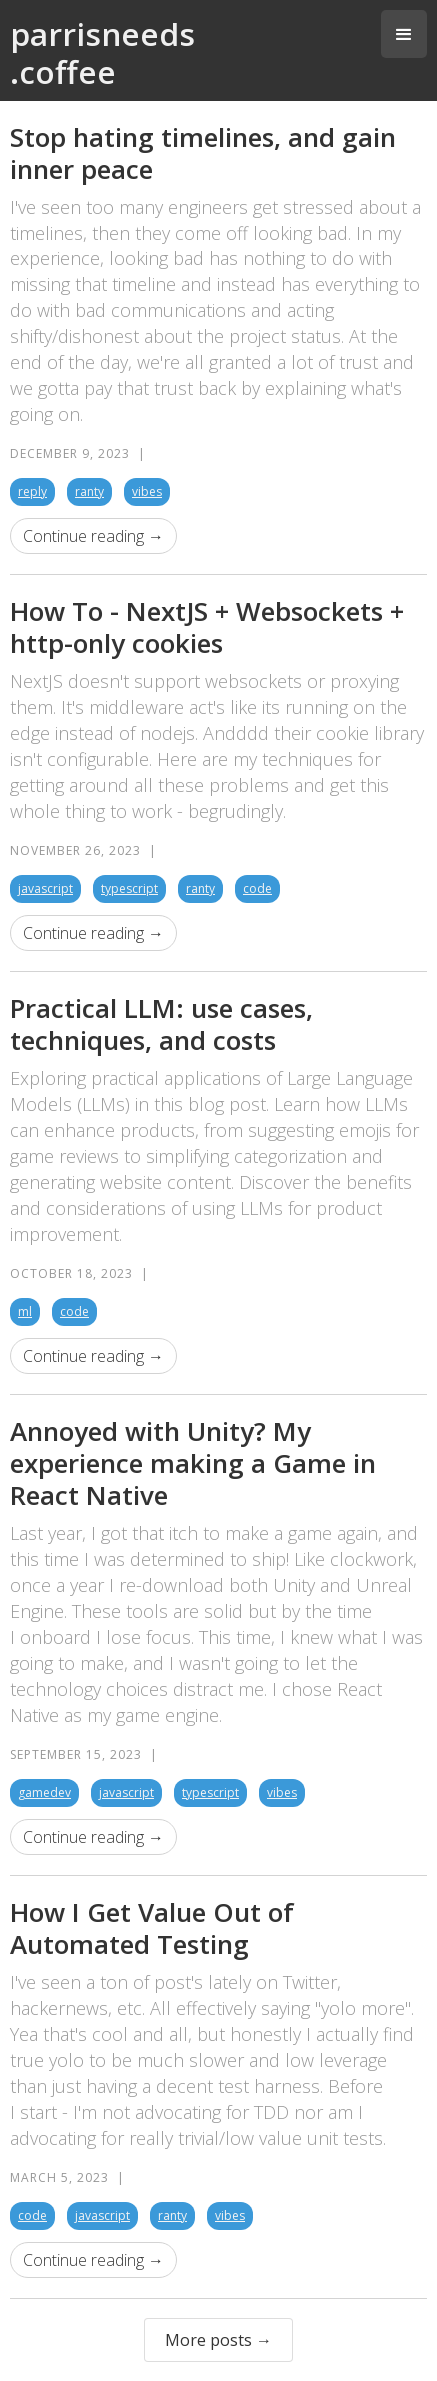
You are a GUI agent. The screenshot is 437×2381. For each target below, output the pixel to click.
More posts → (218, 2340)
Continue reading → (93, 536)
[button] (404, 34)
